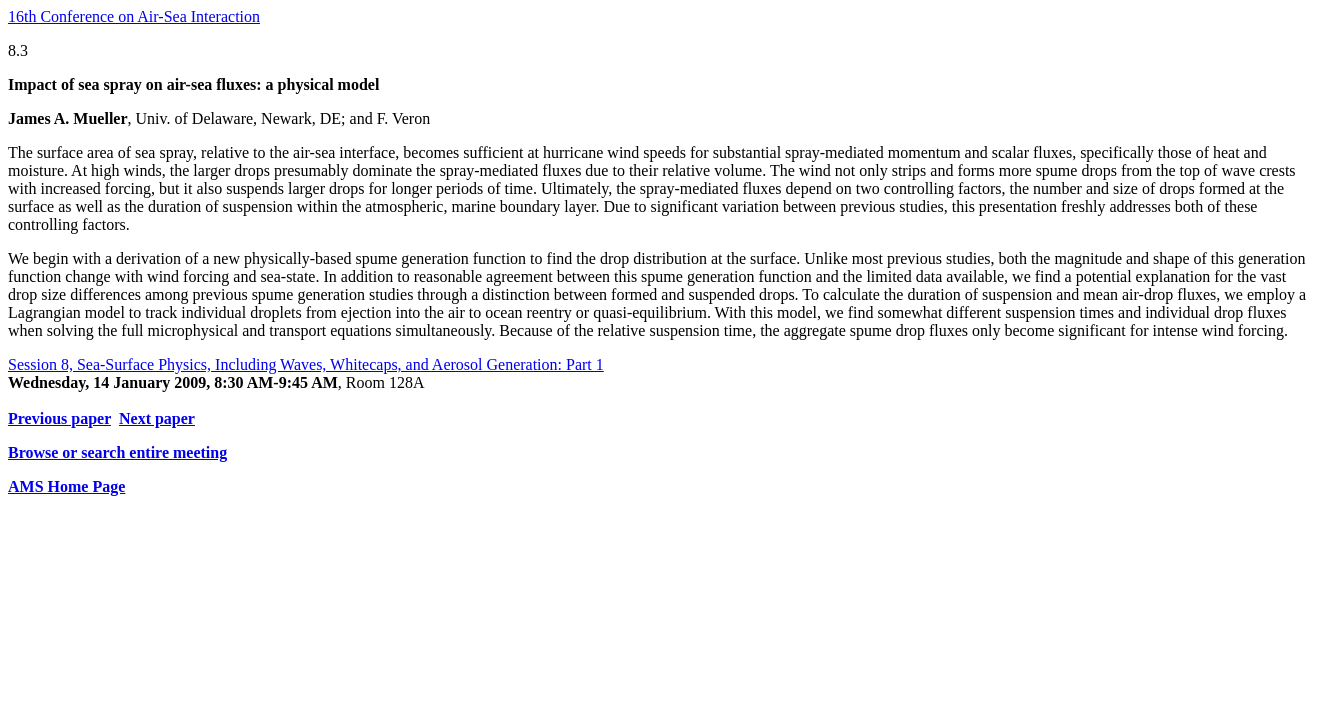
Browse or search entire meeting (117, 452)
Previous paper (59, 418)
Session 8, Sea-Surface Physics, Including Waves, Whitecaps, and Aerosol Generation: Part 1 (306, 364)
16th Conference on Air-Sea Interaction (134, 16)
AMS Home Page (66, 486)
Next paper (157, 418)
